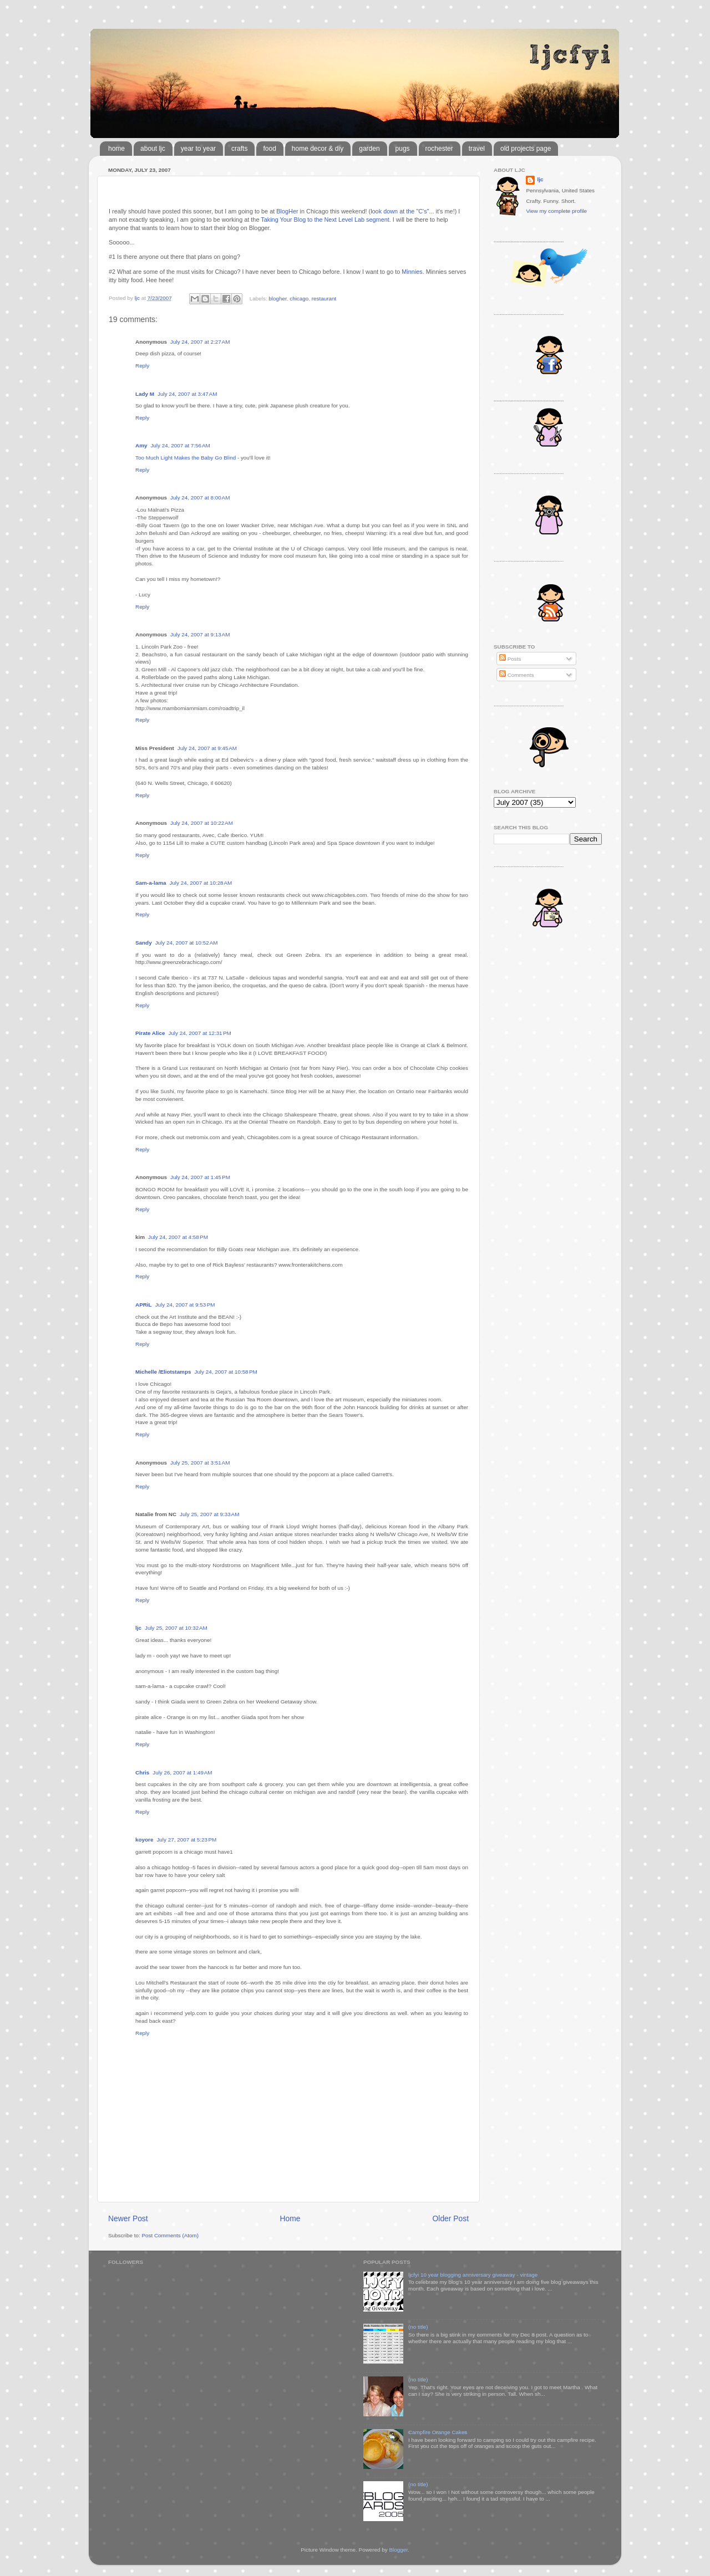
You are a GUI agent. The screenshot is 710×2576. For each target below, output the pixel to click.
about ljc (152, 148)
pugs (402, 148)
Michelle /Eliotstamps (163, 1372)
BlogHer (287, 211)
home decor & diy (317, 148)
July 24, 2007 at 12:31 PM (199, 1033)
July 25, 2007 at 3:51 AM (200, 1463)
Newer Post (128, 2218)
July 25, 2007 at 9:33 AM (209, 1514)
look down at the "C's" (400, 211)
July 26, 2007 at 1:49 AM (182, 1772)
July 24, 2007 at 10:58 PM (225, 1372)
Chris (142, 1772)
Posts (510, 659)
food (269, 148)
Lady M (144, 394)
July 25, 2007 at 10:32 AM (176, 1628)
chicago (299, 298)
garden (369, 148)
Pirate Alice (150, 1033)
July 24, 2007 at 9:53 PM (185, 1305)
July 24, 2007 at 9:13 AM (200, 634)
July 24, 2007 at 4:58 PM (178, 1237)
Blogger (398, 2550)
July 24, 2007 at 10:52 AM (186, 943)
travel (477, 148)
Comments (516, 675)
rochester (439, 148)
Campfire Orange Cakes (437, 2432)
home (116, 148)
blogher (277, 298)
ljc (138, 1628)
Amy (141, 445)
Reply (142, 366)
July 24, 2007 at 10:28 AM (200, 883)
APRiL (143, 1305)
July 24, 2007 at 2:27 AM (200, 342)
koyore (144, 1840)
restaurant (324, 298)
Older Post (451, 2218)
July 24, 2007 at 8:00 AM (200, 497)
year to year (198, 148)
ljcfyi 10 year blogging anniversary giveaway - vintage (472, 2275)
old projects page (525, 148)
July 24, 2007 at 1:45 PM (200, 1177)
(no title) (418, 2327)
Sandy (143, 943)
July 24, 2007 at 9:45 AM (207, 748)
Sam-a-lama (150, 883)
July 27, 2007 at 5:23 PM (186, 1840)
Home (290, 2218)
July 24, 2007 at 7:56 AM (180, 445)
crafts (239, 148)
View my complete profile (556, 211)
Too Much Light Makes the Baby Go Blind (185, 458)
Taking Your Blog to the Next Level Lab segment (325, 219)
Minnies (412, 271)
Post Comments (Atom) (170, 2235)
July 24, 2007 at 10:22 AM (201, 823)
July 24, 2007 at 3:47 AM (187, 394)
